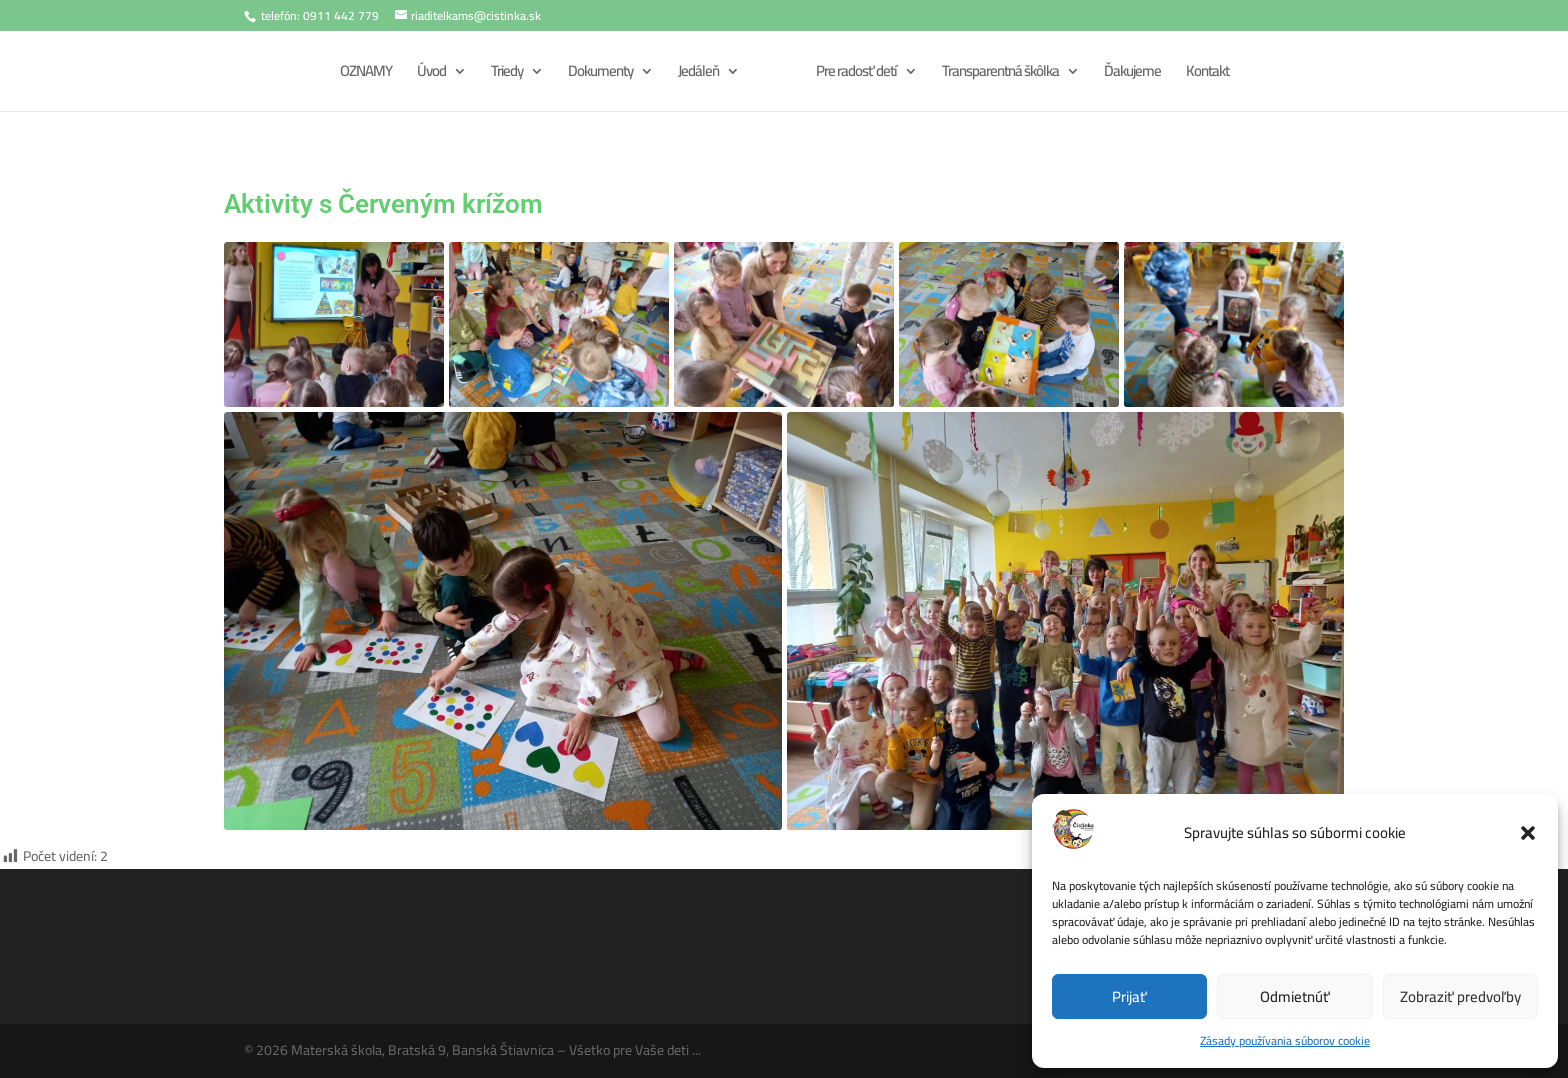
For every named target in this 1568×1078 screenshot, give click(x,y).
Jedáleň (695, 74)
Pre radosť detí (858, 74)
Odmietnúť (1295, 996)
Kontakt (1209, 74)
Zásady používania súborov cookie (1285, 1040)
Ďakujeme (1134, 74)
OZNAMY (363, 74)
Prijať (1129, 996)
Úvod (428, 74)
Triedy (504, 74)
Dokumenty (597, 74)
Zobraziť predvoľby (1460, 996)
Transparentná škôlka (1002, 74)
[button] (1528, 833)
